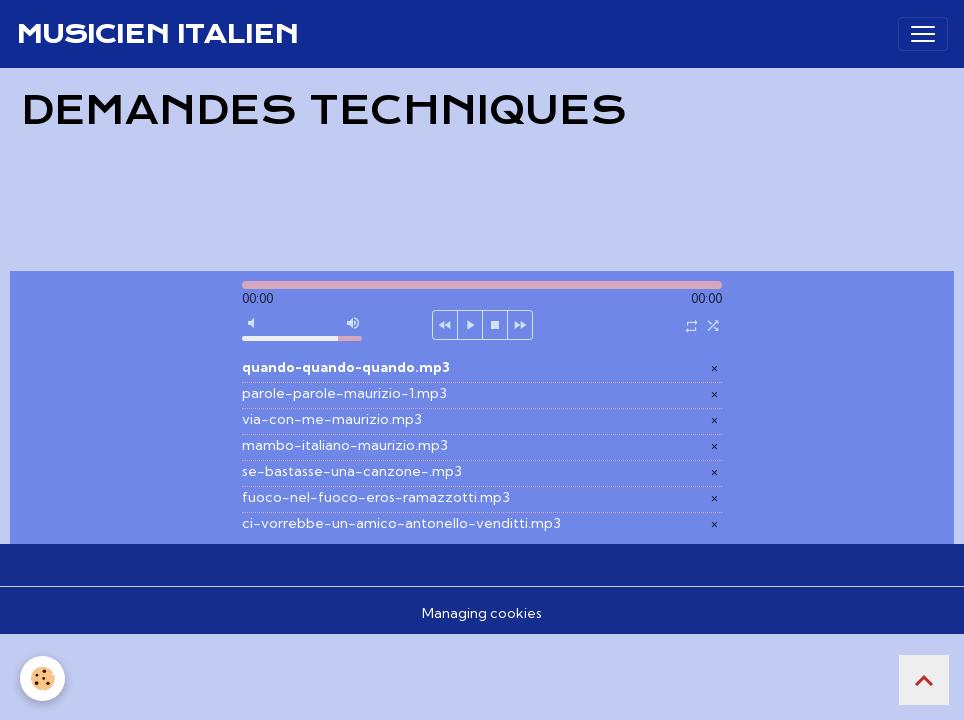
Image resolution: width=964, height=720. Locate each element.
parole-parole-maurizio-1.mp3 (344, 393)
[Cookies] (42, 678)
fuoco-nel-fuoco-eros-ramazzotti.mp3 (376, 497)
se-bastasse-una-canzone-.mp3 (352, 471)
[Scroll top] (924, 680)
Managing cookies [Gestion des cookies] (482, 613)
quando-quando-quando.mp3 (346, 367)
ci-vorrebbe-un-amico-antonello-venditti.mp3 (401, 523)
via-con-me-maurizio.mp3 (332, 419)
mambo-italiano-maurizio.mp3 (345, 445)
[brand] (157, 34)
